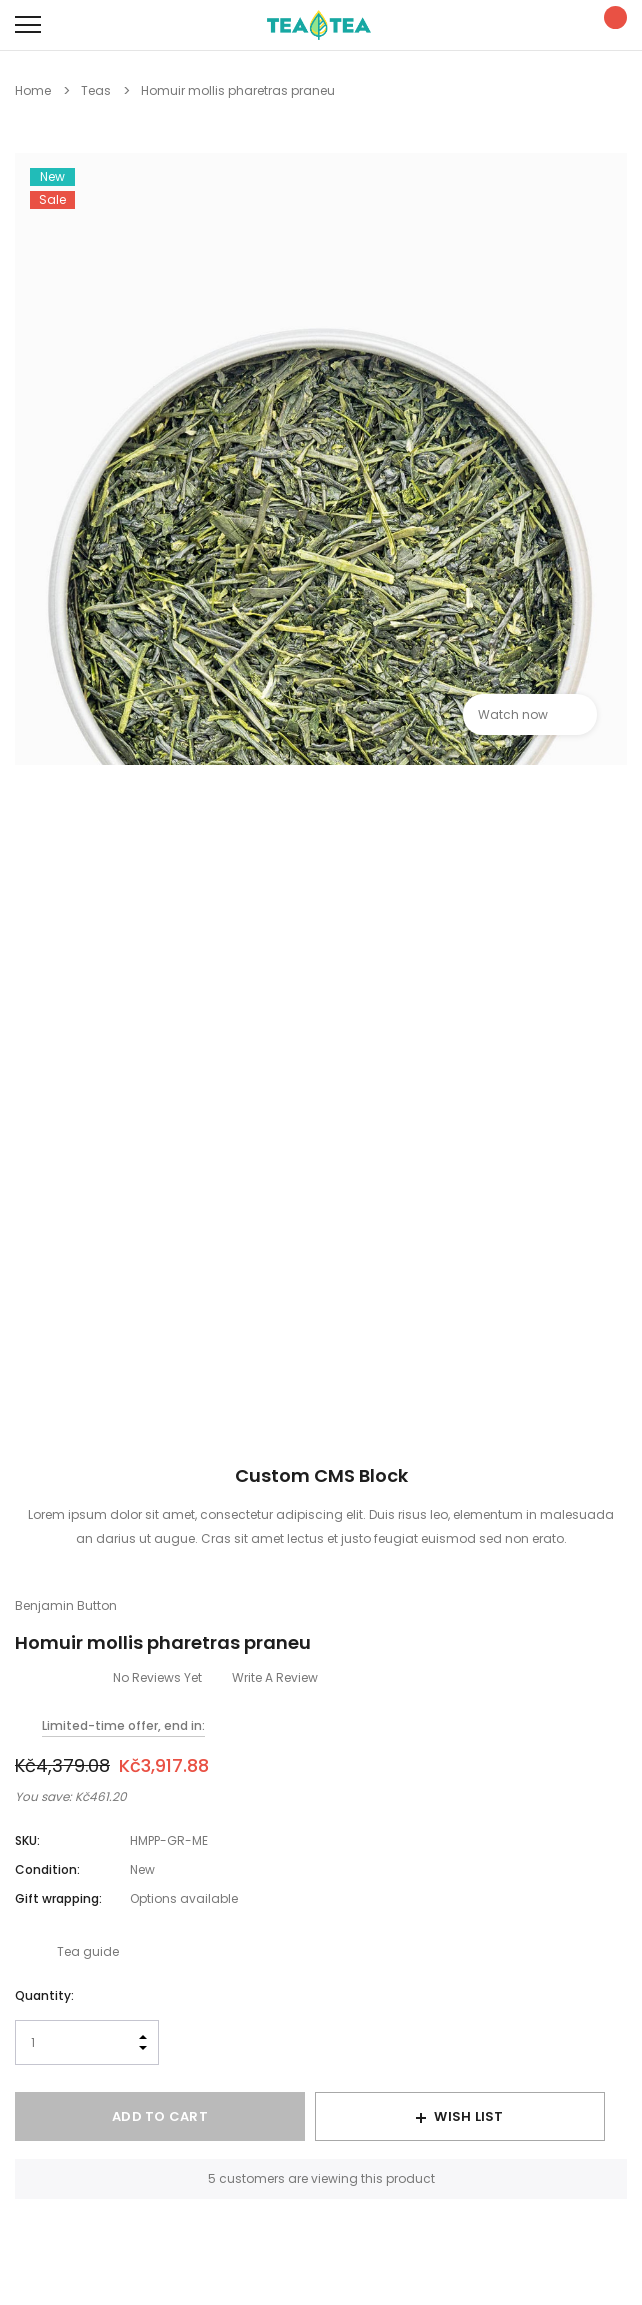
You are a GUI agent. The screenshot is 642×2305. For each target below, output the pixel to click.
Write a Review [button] (275, 1677)
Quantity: (44, 1995)
